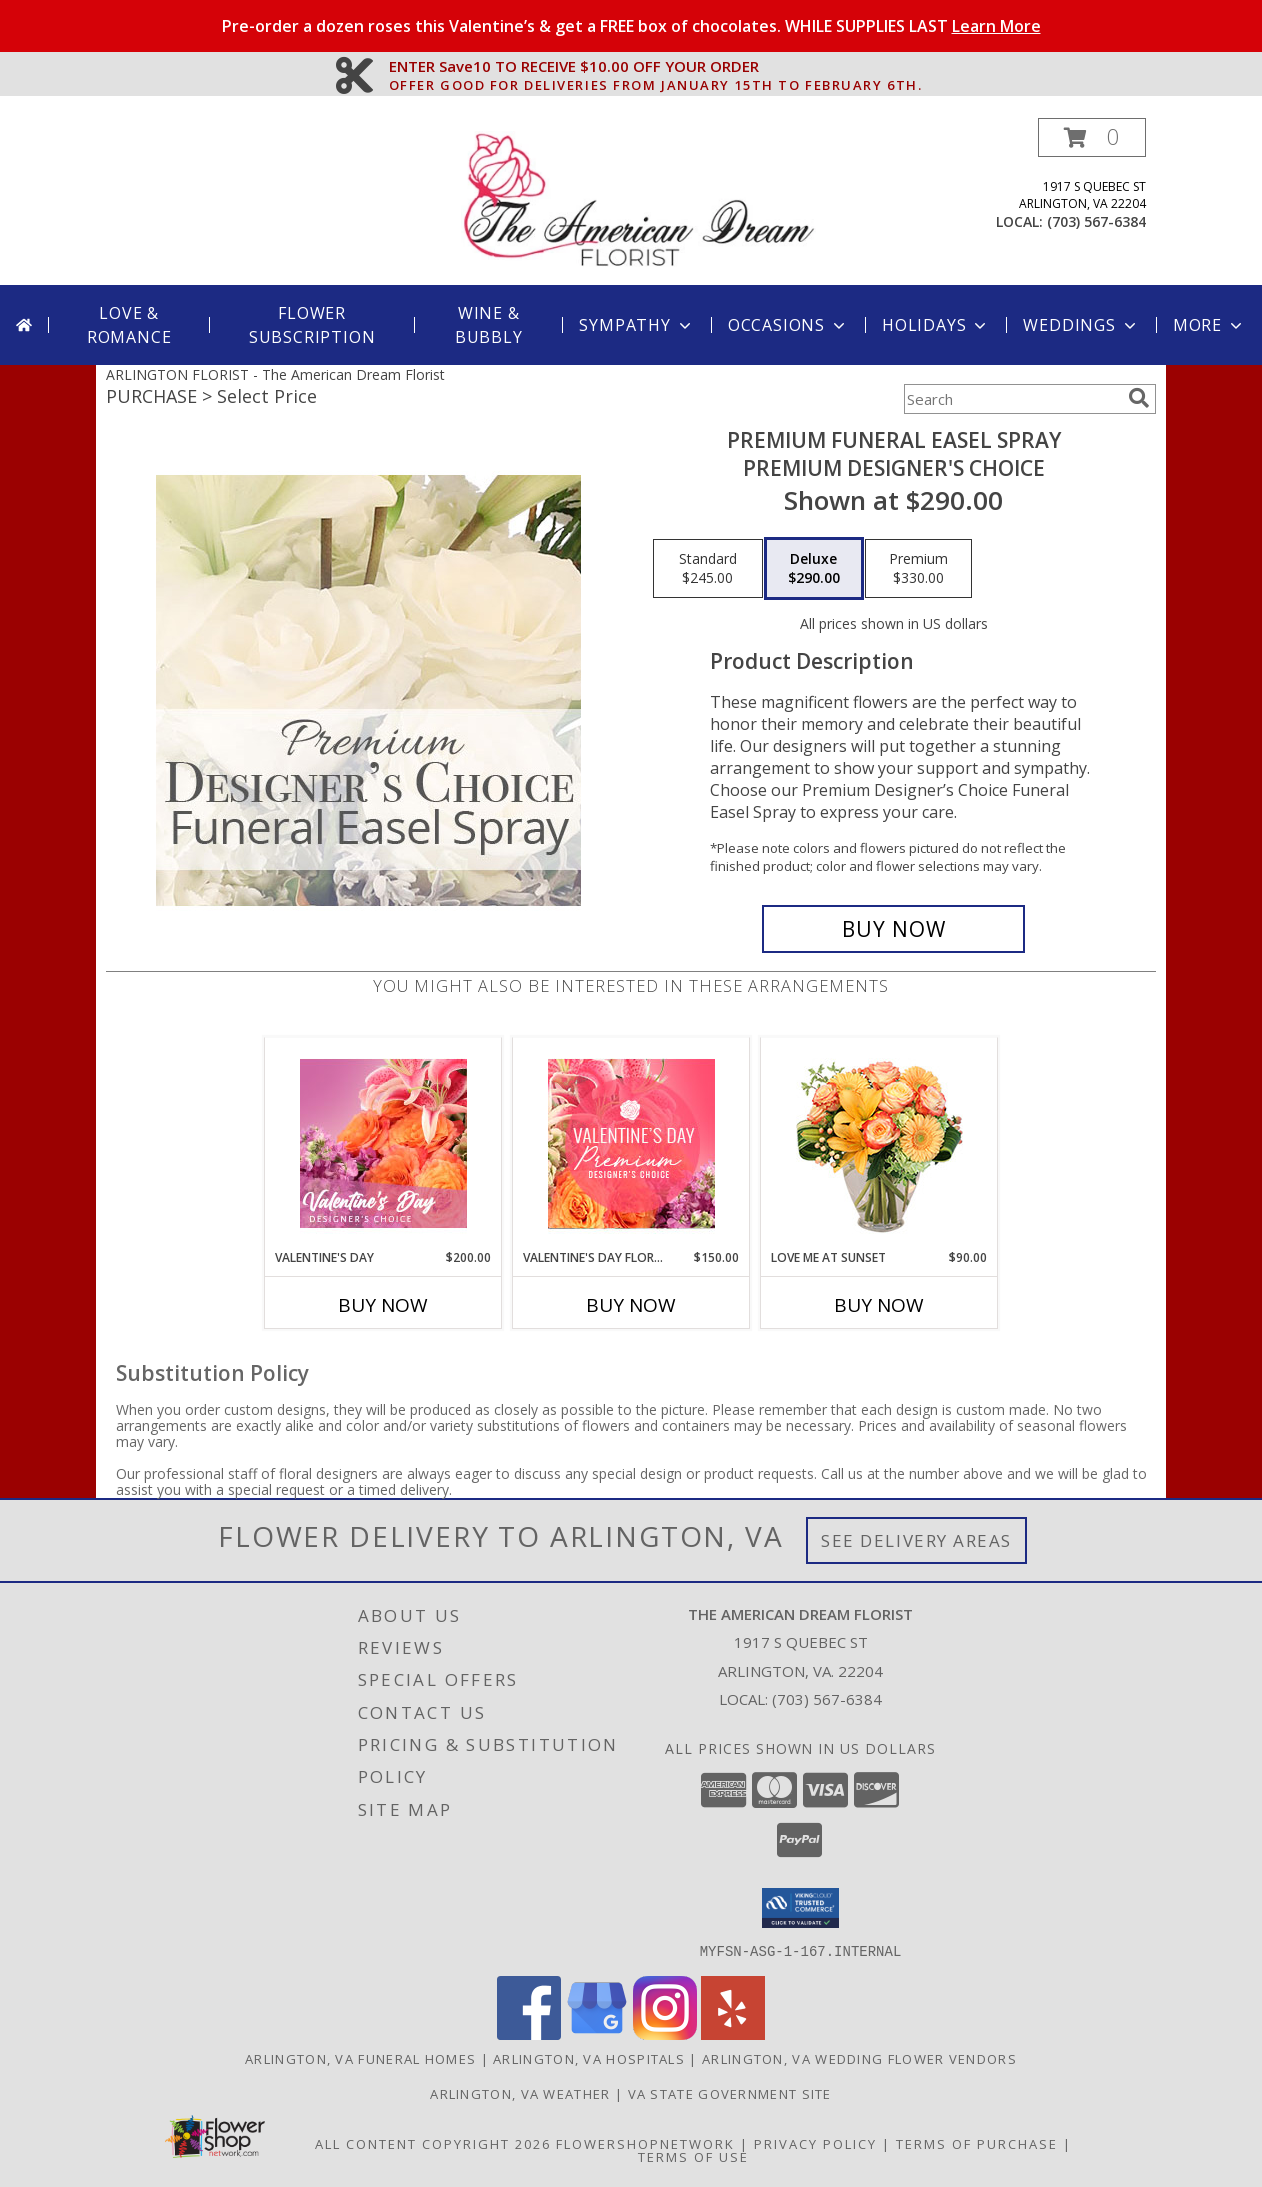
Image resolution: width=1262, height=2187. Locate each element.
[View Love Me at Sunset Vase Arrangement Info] (879, 1143)
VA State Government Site (730, 2093)
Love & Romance (129, 325)
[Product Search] (1012, 399)
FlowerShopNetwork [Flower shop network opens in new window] (645, 2143)
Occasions (788, 325)
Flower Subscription (312, 325)
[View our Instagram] (665, 2033)
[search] (1139, 398)
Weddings (1081, 325)
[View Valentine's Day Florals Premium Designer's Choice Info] (631, 1143)
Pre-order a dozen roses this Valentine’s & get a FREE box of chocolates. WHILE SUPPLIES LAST (631, 26)
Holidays (936, 325)
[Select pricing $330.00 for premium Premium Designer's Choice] (918, 569)
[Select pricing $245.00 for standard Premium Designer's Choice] (708, 569)
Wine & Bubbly (489, 325)
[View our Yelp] (733, 2033)
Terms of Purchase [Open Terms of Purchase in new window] (977, 2143)
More (1209, 325)
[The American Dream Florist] (638, 201)
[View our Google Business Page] (597, 2033)
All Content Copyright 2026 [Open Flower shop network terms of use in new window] (433, 2143)
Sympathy (636, 325)
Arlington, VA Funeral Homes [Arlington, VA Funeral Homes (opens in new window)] (360, 2058)
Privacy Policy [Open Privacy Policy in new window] (815, 2143)
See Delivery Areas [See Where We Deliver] (916, 1540)
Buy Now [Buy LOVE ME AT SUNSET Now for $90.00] (879, 1305)
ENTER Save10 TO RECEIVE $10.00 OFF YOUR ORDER (656, 67)
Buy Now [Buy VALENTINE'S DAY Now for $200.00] (383, 1305)
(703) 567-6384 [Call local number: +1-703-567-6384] (1096, 221)
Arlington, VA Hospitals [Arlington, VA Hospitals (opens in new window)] (589, 2058)
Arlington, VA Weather (520, 2093)
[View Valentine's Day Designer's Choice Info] (383, 1143)
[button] (1092, 137)
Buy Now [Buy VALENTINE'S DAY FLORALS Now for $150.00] (631, 1305)
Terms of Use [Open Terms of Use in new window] (693, 2156)
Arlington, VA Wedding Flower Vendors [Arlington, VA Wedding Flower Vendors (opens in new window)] (859, 2058)
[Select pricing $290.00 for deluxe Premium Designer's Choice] (814, 569)
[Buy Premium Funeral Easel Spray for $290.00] (893, 929)
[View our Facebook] (529, 2033)
